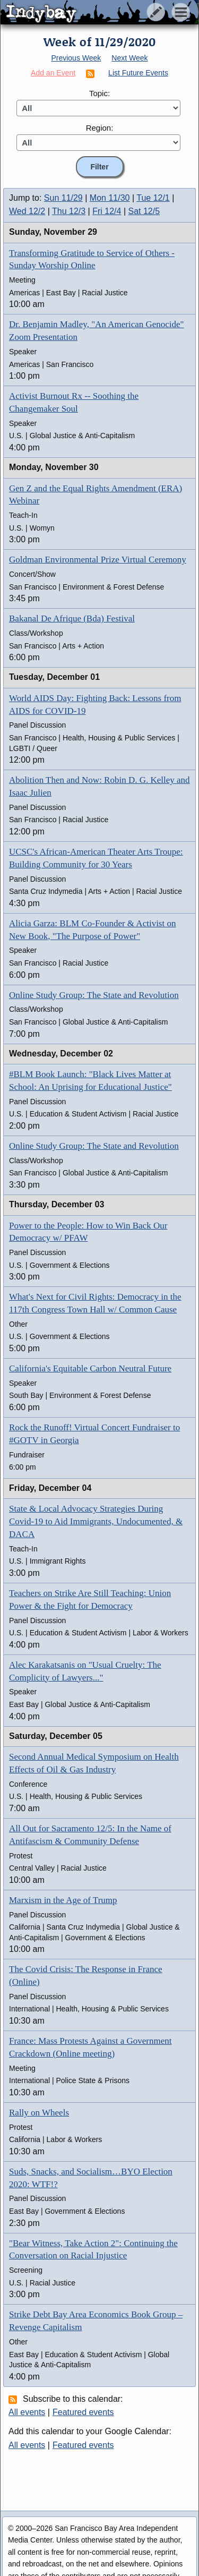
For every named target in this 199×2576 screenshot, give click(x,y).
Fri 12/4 (106, 211)
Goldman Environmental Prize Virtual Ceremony (97, 560)
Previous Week (76, 58)
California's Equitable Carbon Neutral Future (90, 1368)
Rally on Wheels (39, 2113)
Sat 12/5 (144, 211)
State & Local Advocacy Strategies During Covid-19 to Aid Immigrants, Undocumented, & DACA (96, 1521)
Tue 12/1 (153, 197)
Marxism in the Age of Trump (63, 1900)
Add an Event (53, 73)
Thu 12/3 (68, 211)
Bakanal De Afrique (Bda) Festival (72, 618)
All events (26, 2412)
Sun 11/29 (63, 197)
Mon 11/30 (110, 197)
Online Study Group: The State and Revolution (94, 995)
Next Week (129, 58)
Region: (100, 127)
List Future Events (138, 73)
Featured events (83, 2412)
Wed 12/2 (27, 211)
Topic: (99, 93)
